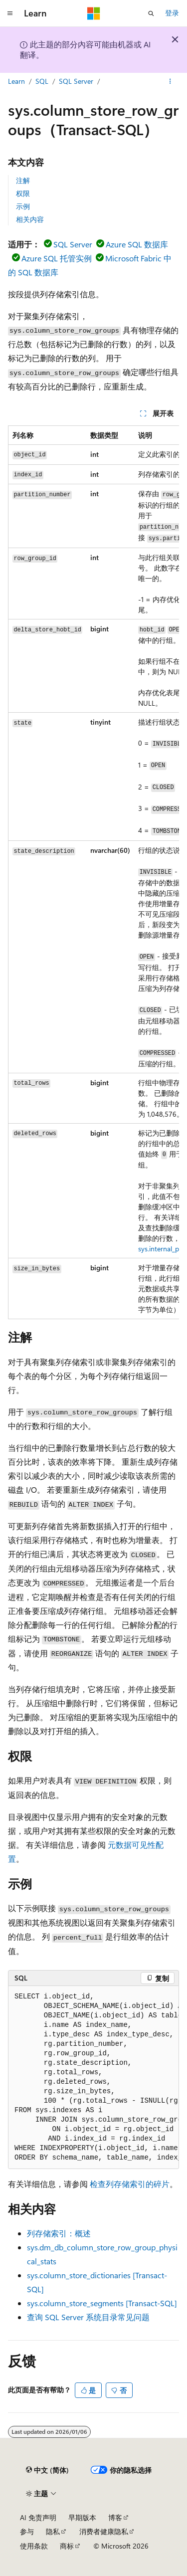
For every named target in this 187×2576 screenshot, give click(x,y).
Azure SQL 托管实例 (56, 258)
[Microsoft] (93, 13)
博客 (115, 2517)
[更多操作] (170, 81)
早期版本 (82, 2517)
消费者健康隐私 (103, 2531)
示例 (23, 206)
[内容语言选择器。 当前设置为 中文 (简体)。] (47, 2470)
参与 (27, 2531)
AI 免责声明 (38, 2517)
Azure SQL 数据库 (137, 244)
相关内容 (30, 219)
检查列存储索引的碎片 (130, 2184)
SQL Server (76, 81)
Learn (16, 81)
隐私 (53, 2531)
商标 (67, 2546)
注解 (23, 180)
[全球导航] (10, 13)
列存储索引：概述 (59, 2233)
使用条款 (34, 2546)
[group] (93, 872)
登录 (172, 12)
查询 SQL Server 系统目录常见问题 (88, 2317)
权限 (23, 193)
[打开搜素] (151, 13)
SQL (41, 81)
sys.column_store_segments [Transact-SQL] (102, 2303)
